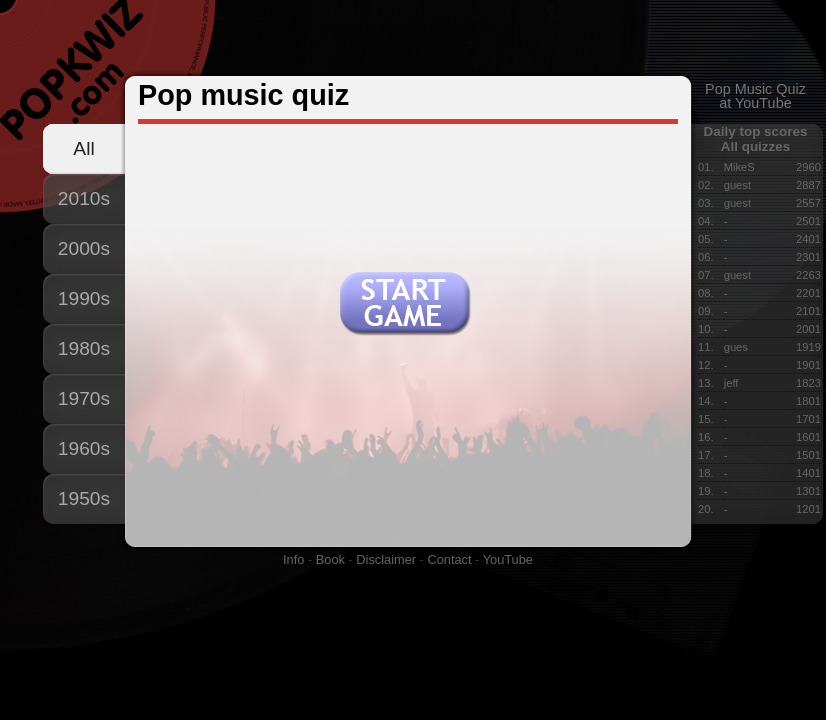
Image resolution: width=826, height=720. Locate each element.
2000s (84, 248)
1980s (84, 348)
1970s (84, 398)
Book (330, 559)
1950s (84, 498)
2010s (84, 198)
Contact (449, 559)
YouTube (508, 559)
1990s (84, 298)
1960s (84, 448)
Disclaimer (386, 559)
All (83, 148)
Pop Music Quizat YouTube (755, 96)
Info (293, 559)
